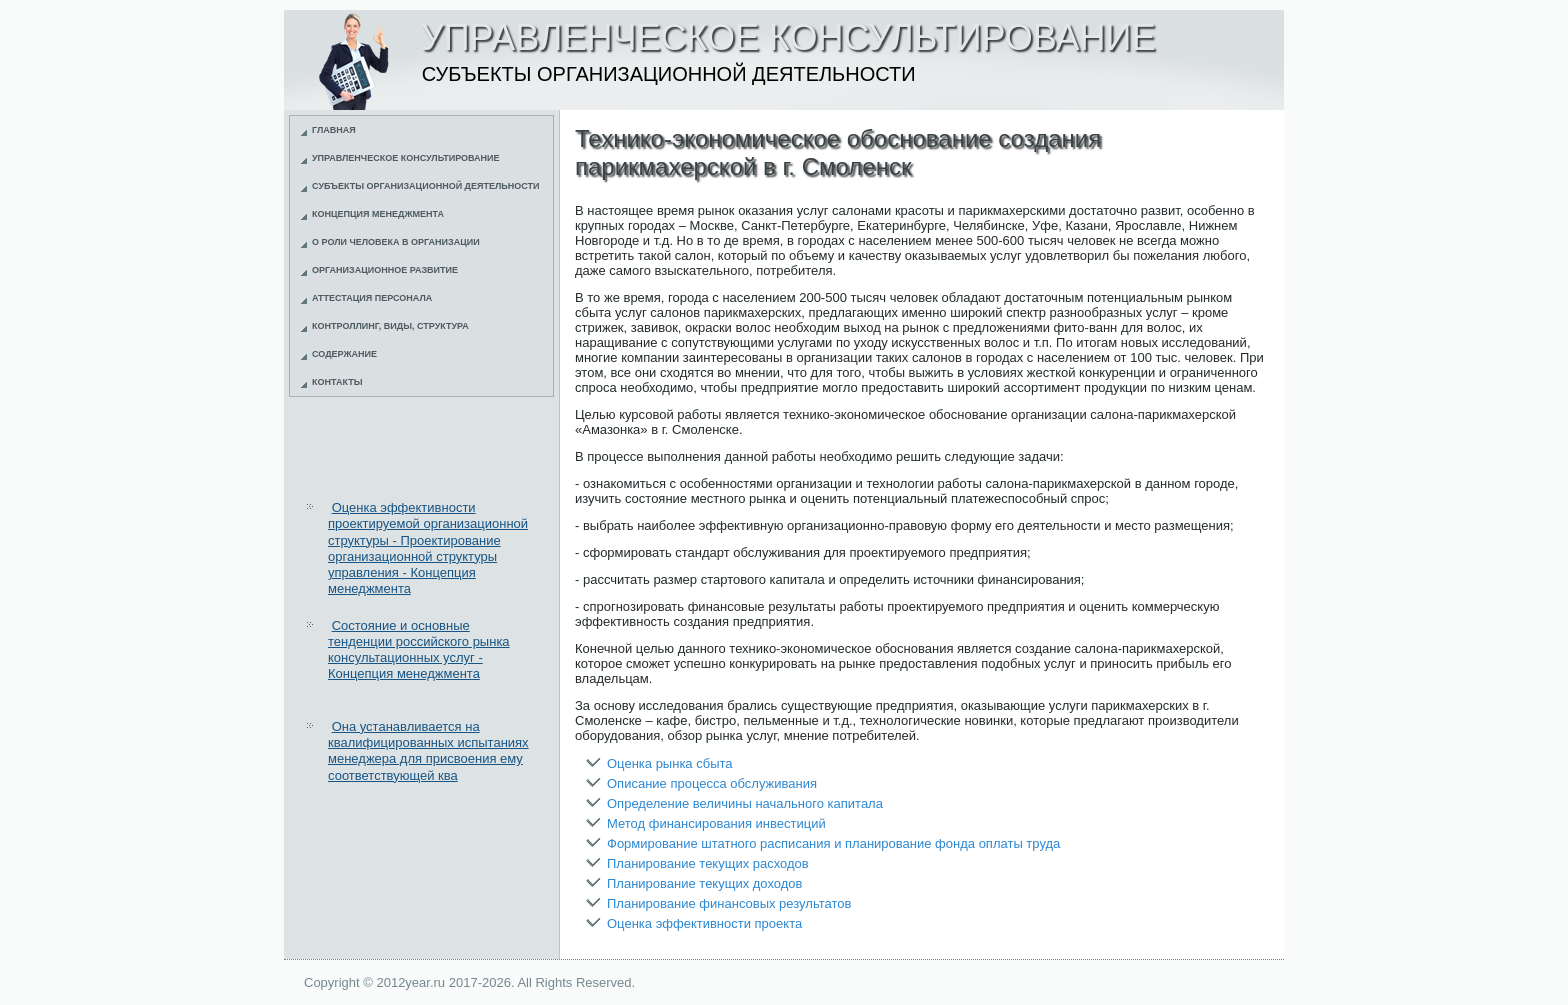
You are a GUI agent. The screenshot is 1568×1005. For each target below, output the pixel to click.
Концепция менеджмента (378, 214)
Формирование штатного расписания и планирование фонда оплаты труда (833, 843)
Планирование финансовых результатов (729, 903)
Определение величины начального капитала (745, 803)
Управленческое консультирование (406, 158)
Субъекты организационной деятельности (426, 186)
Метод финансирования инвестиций (716, 823)
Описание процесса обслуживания (712, 783)
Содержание (344, 354)
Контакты (337, 382)
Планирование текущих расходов (708, 863)
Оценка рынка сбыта (670, 763)
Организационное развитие (385, 270)
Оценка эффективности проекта (704, 923)
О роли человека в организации (396, 242)
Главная (334, 130)
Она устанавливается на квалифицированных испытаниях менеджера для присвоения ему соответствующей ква (428, 751)
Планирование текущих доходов (704, 883)
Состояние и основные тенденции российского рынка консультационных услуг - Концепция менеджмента (419, 650)
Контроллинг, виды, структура (390, 326)
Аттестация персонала (372, 298)
